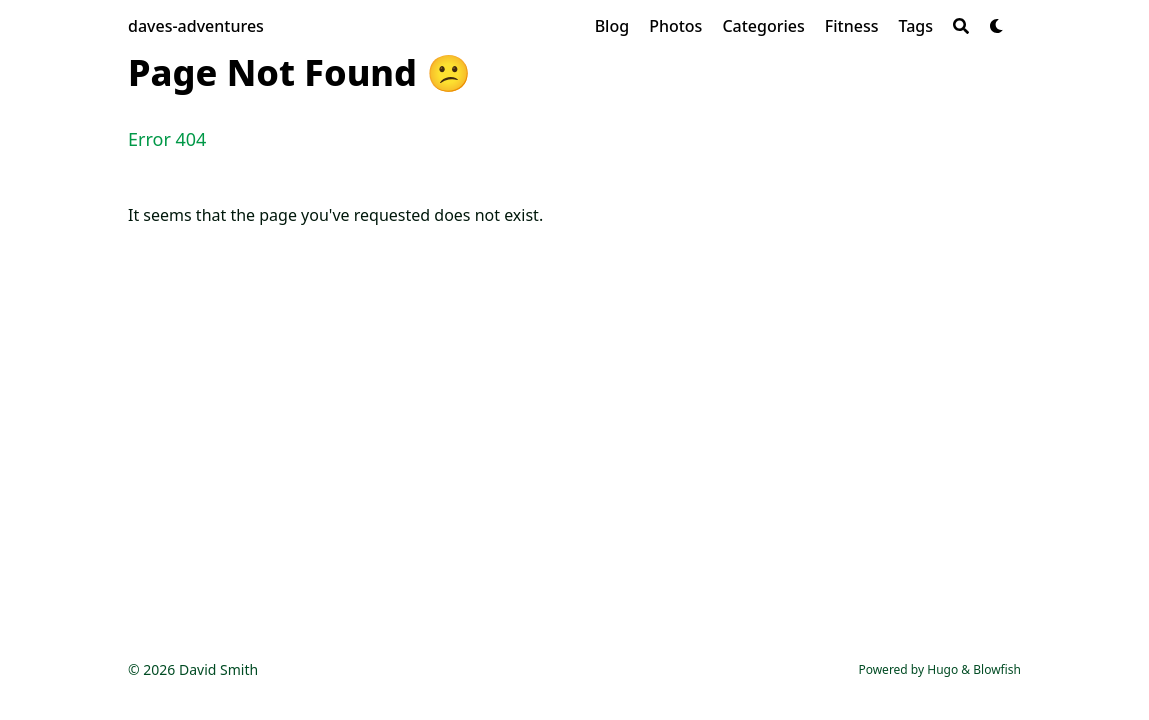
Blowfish (997, 669)
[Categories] (763, 26)
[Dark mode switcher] (997, 26)
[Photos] (675, 26)
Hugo (942, 669)
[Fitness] (852, 26)
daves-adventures (196, 26)
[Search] (961, 26)
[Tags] (915, 26)
